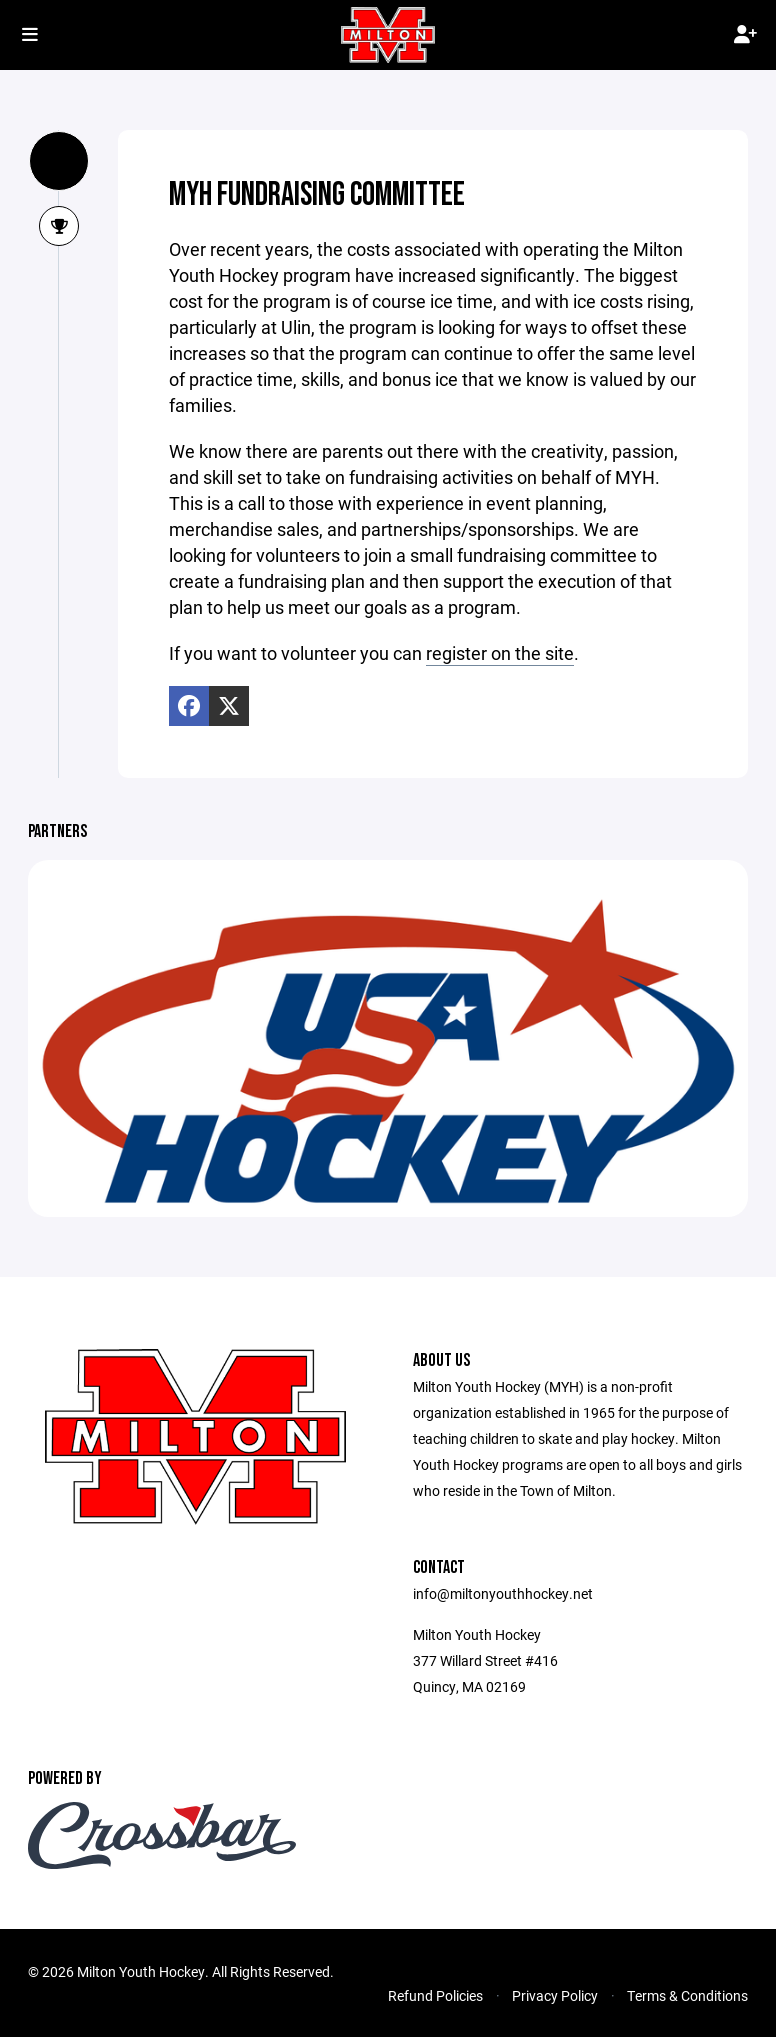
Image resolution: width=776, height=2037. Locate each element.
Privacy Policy (555, 1995)
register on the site (500, 653)
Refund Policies (435, 1995)
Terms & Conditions (687, 1995)
